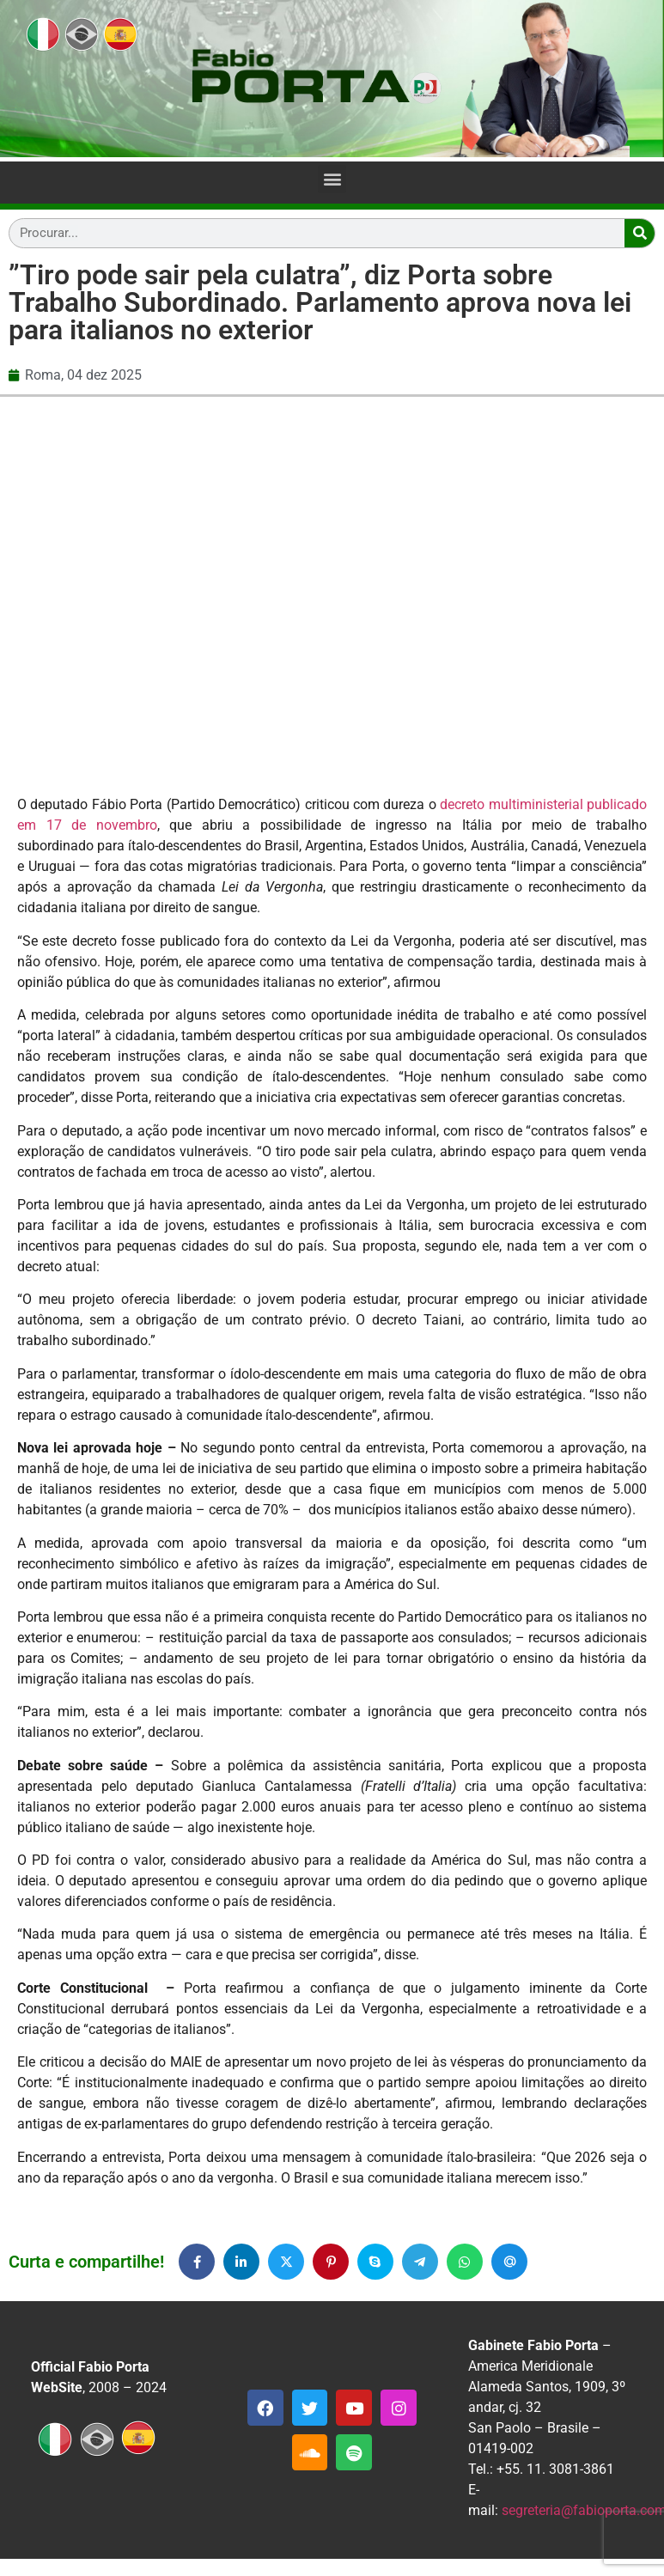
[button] (332, 179)
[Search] (639, 233)
